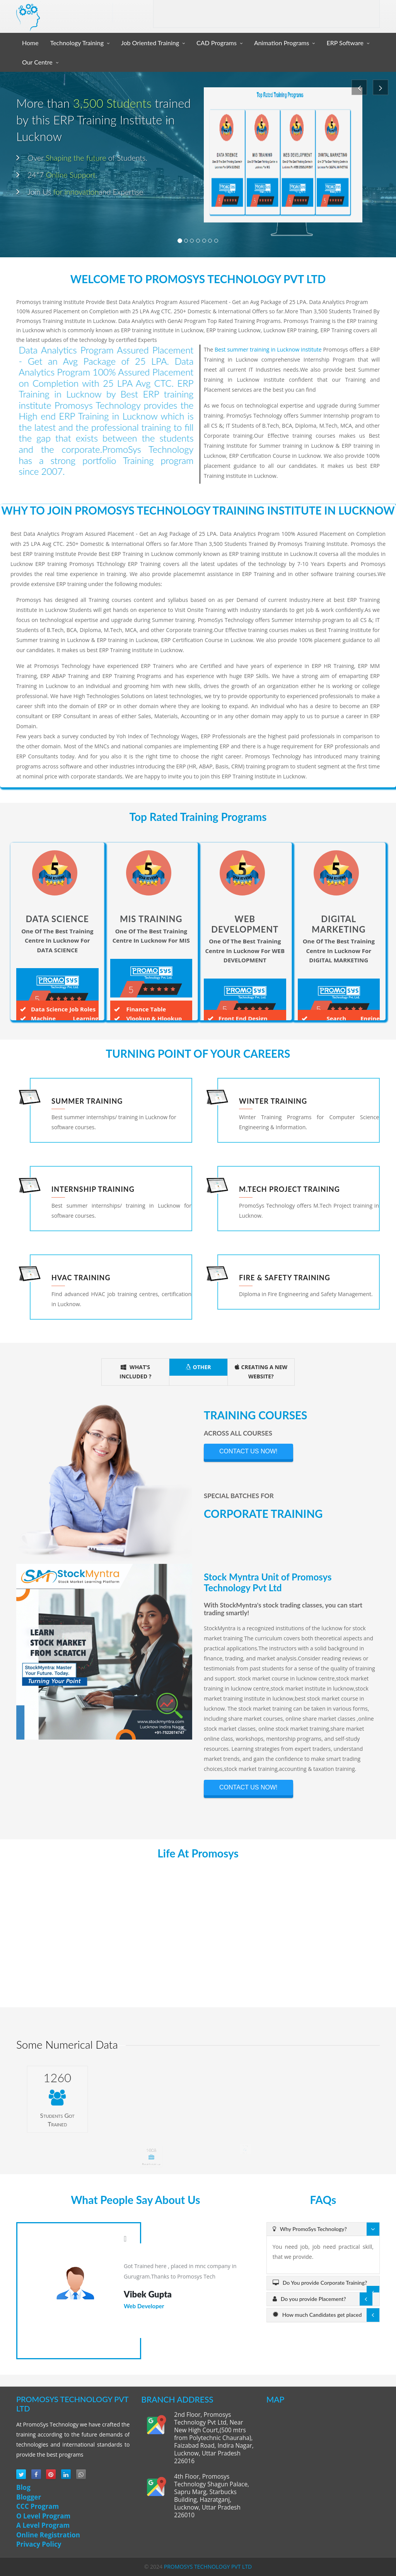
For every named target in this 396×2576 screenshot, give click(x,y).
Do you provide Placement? (309, 2299)
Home (30, 42)
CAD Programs (216, 42)
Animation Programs (281, 42)
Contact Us (358, 14)
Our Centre (37, 62)
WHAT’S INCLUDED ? (135, 1371)
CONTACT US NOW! (248, 1451)
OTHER (198, 1367)
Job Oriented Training (150, 42)
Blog (23, 2487)
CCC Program (37, 2506)
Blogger (28, 2497)
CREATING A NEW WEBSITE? (261, 1371)
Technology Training (77, 42)
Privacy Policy (38, 2544)
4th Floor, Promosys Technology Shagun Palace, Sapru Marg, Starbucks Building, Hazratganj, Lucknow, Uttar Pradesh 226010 (211, 2495)
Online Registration (48, 2534)
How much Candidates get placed (317, 2314)
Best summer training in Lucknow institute (268, 349)
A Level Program (43, 2525)
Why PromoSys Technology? (310, 2229)
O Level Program (43, 2515)
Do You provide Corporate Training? (320, 2282)
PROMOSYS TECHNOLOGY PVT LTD (208, 2566)
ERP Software (344, 42)
